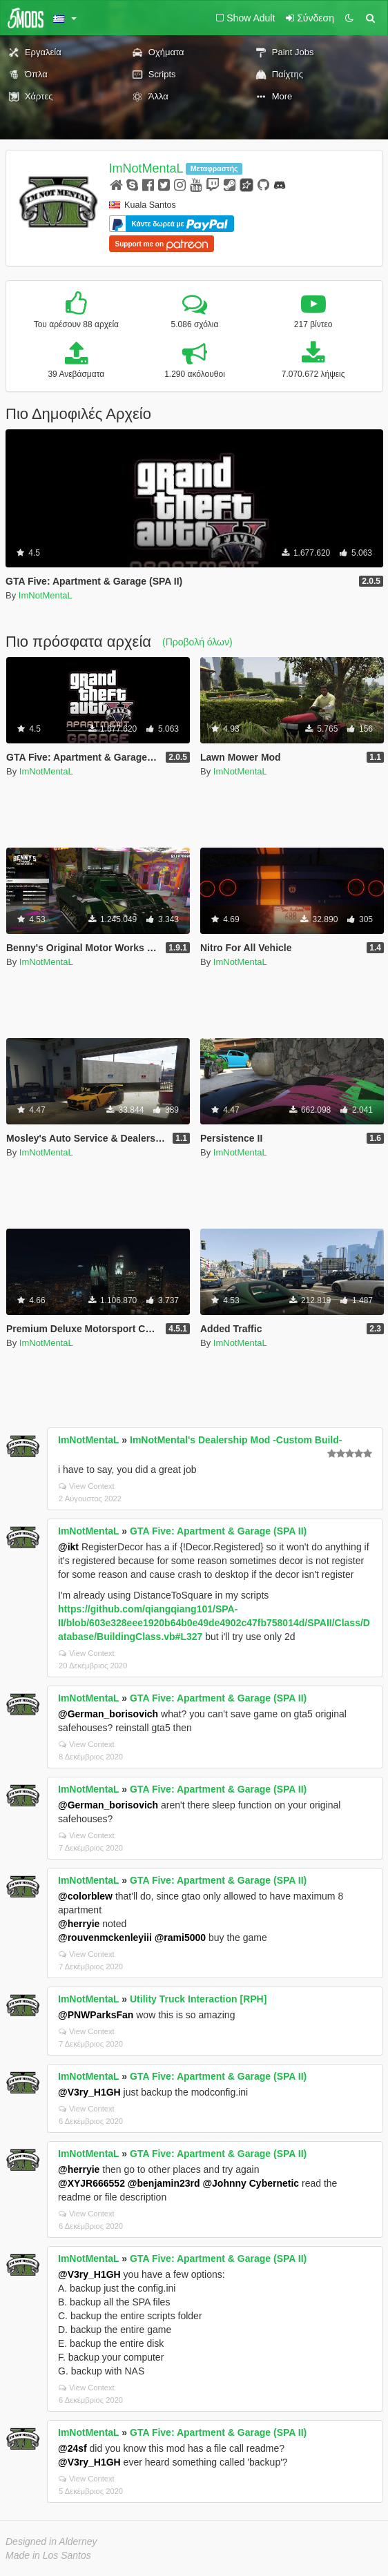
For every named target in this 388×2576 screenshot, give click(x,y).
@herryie (78, 1923)
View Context (87, 1486)
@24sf (72, 2448)
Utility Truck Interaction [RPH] (198, 1998)
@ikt (68, 1546)
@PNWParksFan (95, 2014)
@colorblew (85, 1896)
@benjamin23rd (164, 2183)
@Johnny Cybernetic (250, 2183)
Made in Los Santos (48, 2555)
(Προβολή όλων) (197, 641)
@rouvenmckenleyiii (105, 1937)
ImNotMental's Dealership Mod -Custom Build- (236, 1439)
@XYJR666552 (91, 2183)
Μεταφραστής (214, 168)
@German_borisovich (108, 1713)
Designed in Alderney (51, 2541)
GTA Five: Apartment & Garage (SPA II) (218, 1530)
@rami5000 (180, 1937)
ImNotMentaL (146, 168)
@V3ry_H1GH (89, 2092)
